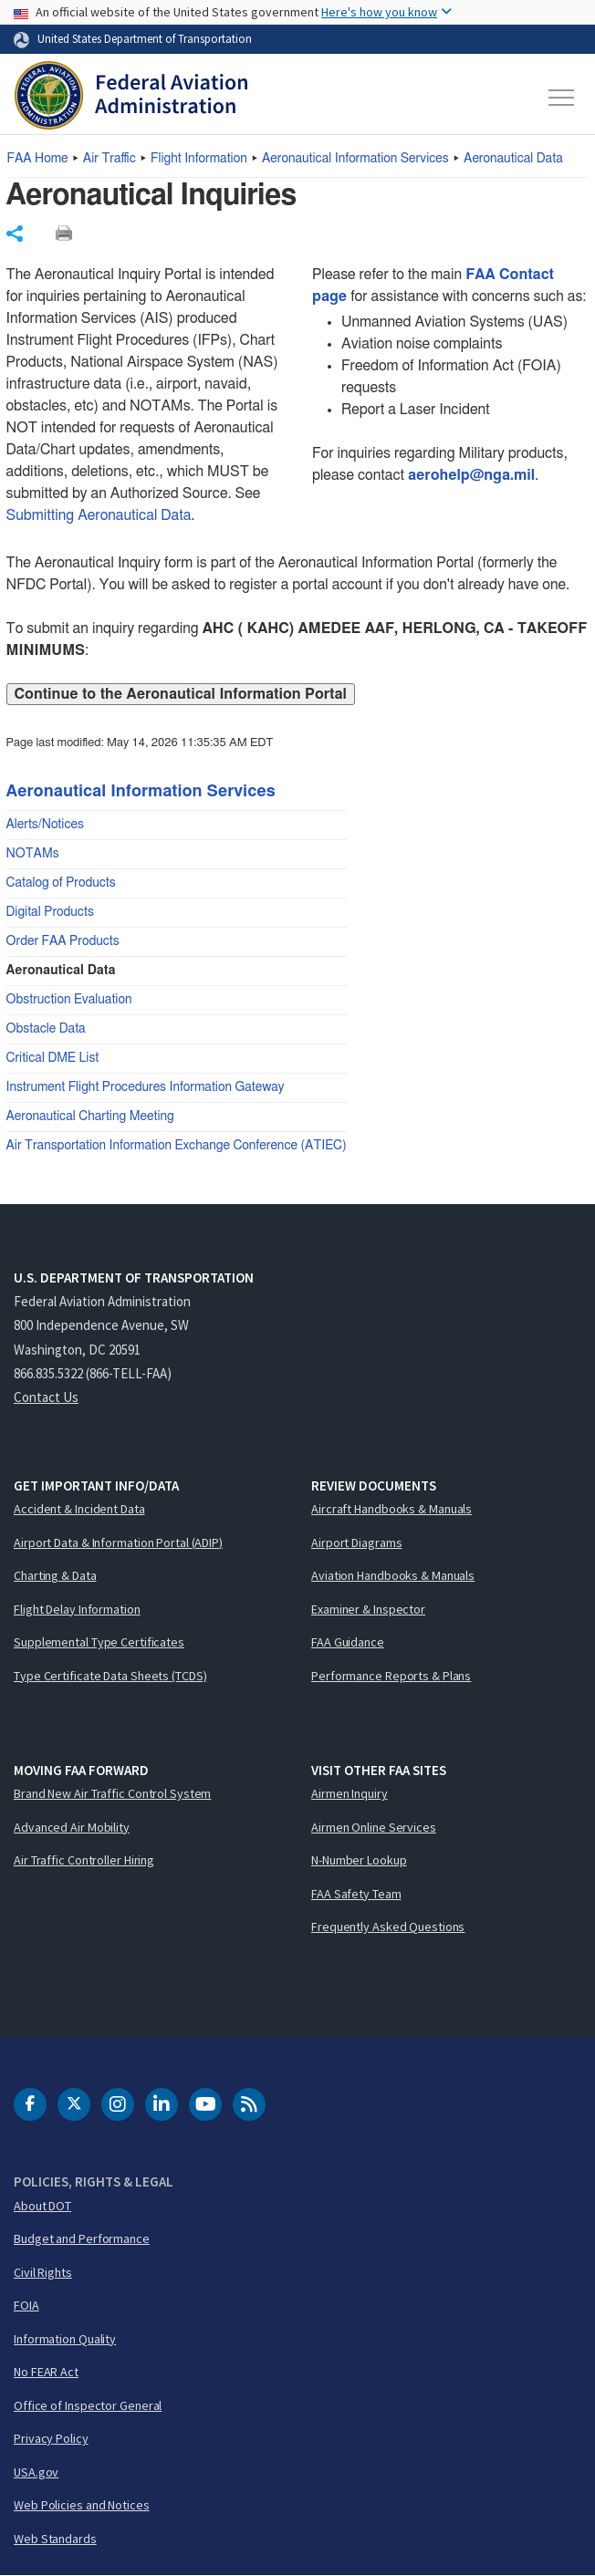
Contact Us (46, 1397)
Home (37, 158)
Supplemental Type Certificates (99, 1642)
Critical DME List (52, 1058)
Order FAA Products (63, 941)
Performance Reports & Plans (391, 1675)
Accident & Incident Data (79, 1509)
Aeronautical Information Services (355, 158)
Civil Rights (43, 2272)
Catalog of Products (61, 883)
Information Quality (65, 2339)
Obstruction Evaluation (69, 999)
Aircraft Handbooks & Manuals (391, 1509)
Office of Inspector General (88, 2405)
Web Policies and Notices (82, 2505)
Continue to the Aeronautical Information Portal (181, 694)
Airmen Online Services (373, 1827)
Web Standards (55, 2538)
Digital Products (50, 912)
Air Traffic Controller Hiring (84, 1860)
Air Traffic (109, 158)
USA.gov (36, 2472)
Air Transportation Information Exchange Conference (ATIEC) (176, 1145)
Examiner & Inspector (368, 1609)
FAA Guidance (347, 1642)
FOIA (26, 2305)
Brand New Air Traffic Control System (112, 1793)
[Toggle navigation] (562, 97)
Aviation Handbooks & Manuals (393, 1575)
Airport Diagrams (356, 1542)
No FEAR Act (46, 2371)
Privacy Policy (51, 2438)
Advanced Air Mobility (72, 1827)
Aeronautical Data (513, 158)
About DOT (42, 2205)
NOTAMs (32, 853)
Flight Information (199, 158)
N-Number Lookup (359, 1860)
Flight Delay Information (77, 1609)
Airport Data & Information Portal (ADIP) (118, 1542)
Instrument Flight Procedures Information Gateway (145, 1087)
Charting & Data (55, 1575)
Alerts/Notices (45, 824)
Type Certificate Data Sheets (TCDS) (110, 1675)
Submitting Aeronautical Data (99, 515)
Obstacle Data (46, 1029)
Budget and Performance (82, 2238)
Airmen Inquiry (349, 1793)
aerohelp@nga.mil (471, 475)
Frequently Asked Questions (388, 1926)
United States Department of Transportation (144, 38)
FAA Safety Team (356, 1893)
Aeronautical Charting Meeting (90, 1116)
